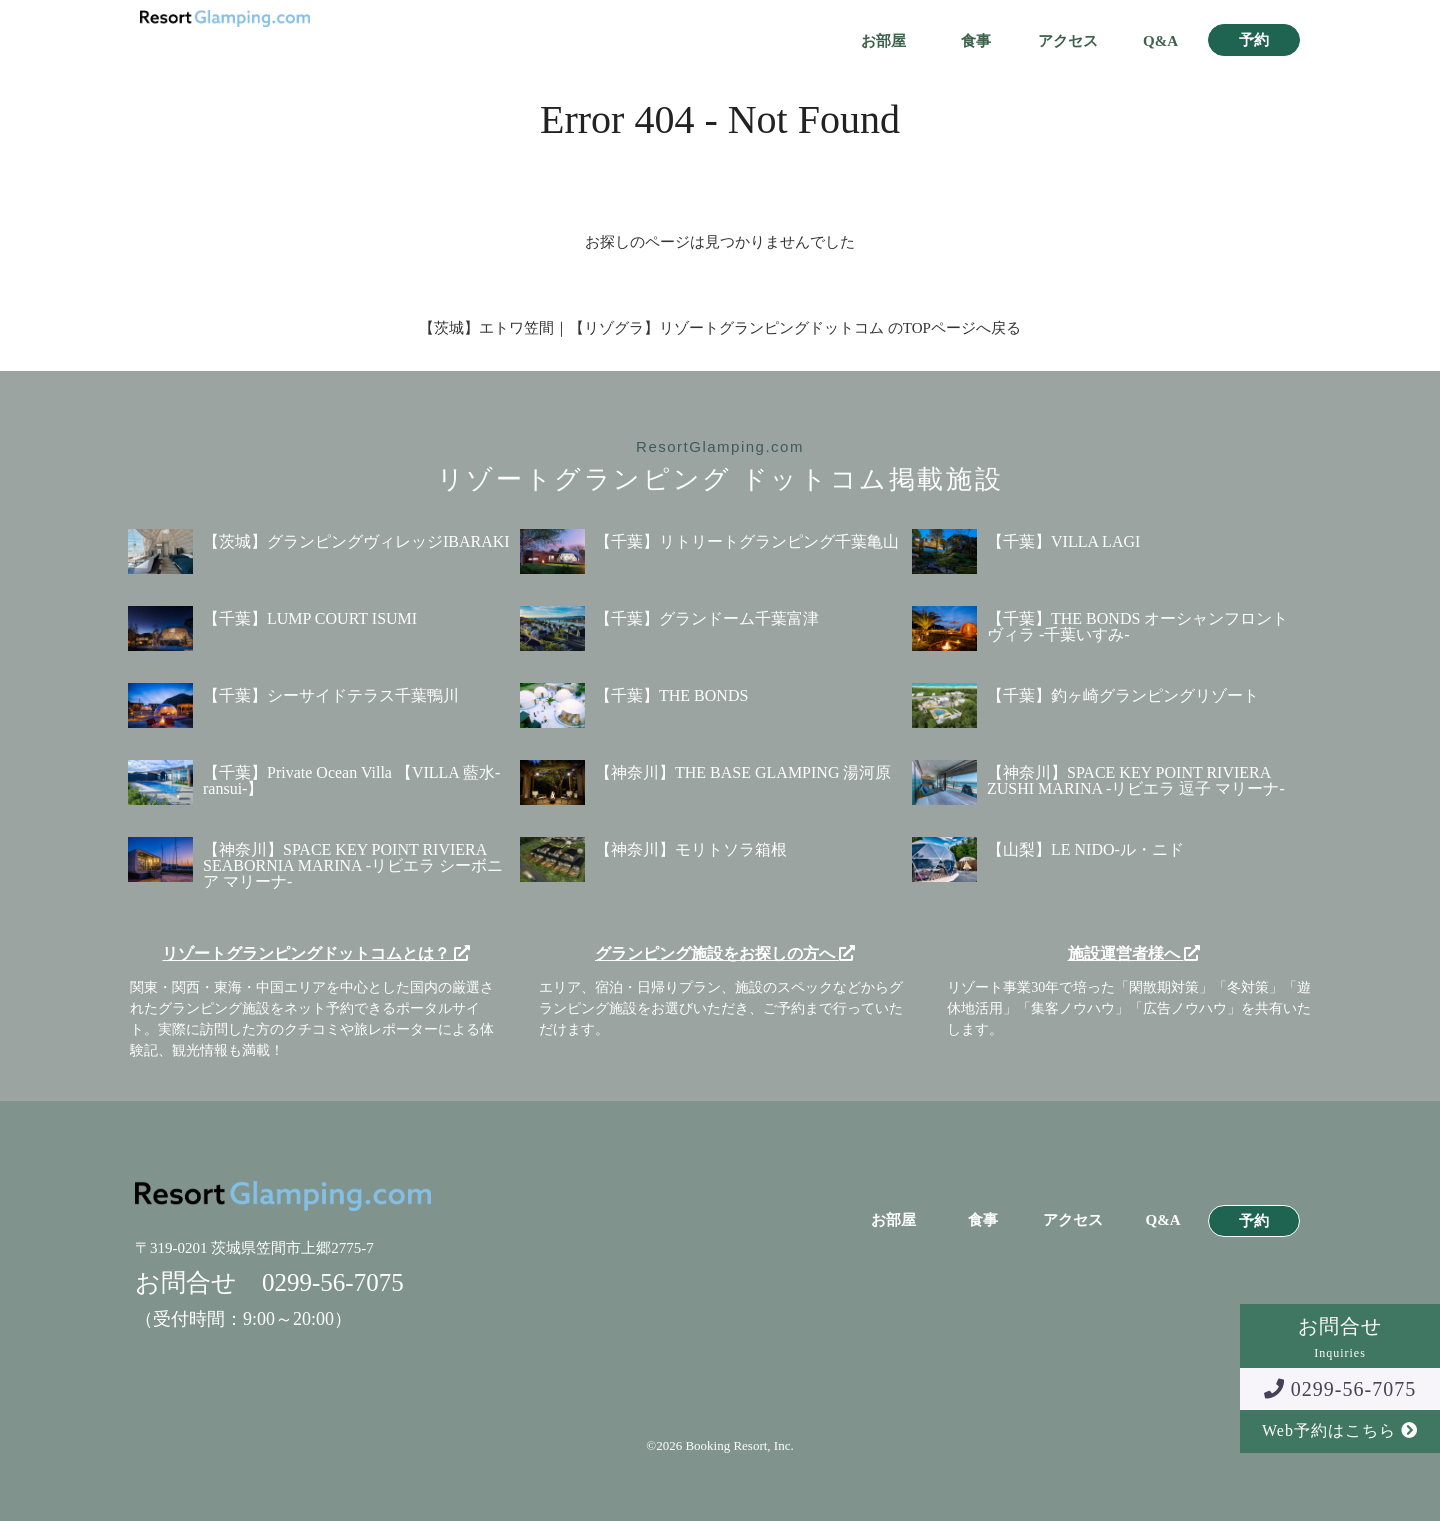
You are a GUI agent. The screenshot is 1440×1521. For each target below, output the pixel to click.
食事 (976, 41)
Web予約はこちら (1340, 1430)
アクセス (1068, 41)
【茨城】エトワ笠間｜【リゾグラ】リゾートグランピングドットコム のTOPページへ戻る (720, 328)
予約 (1254, 40)
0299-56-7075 (1340, 1389)
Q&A (1160, 41)
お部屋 (883, 41)
